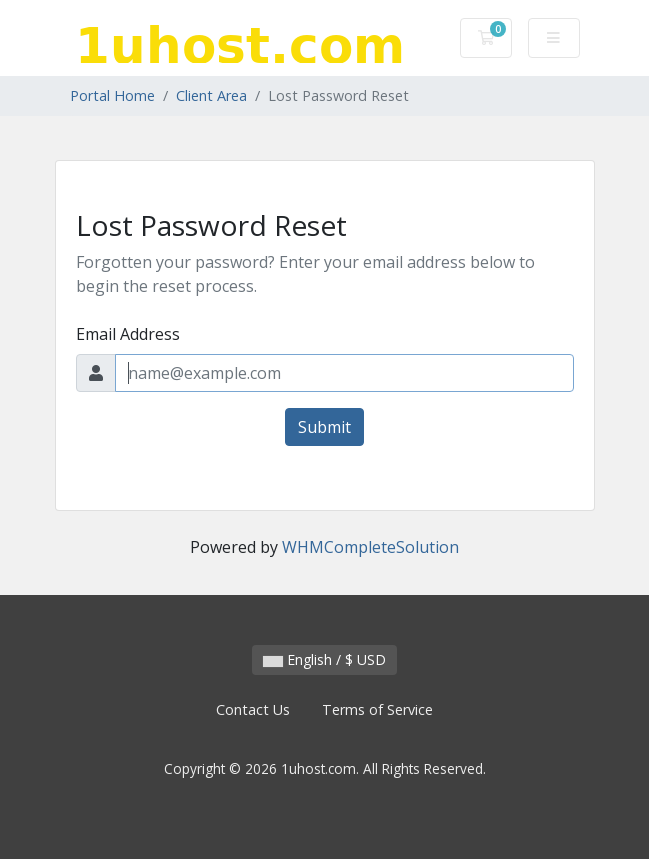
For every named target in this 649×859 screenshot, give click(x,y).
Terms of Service (377, 709)
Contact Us (253, 709)
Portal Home (112, 95)
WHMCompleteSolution (370, 547)
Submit (324, 427)
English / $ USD (324, 659)
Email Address (128, 334)
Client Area (211, 95)
